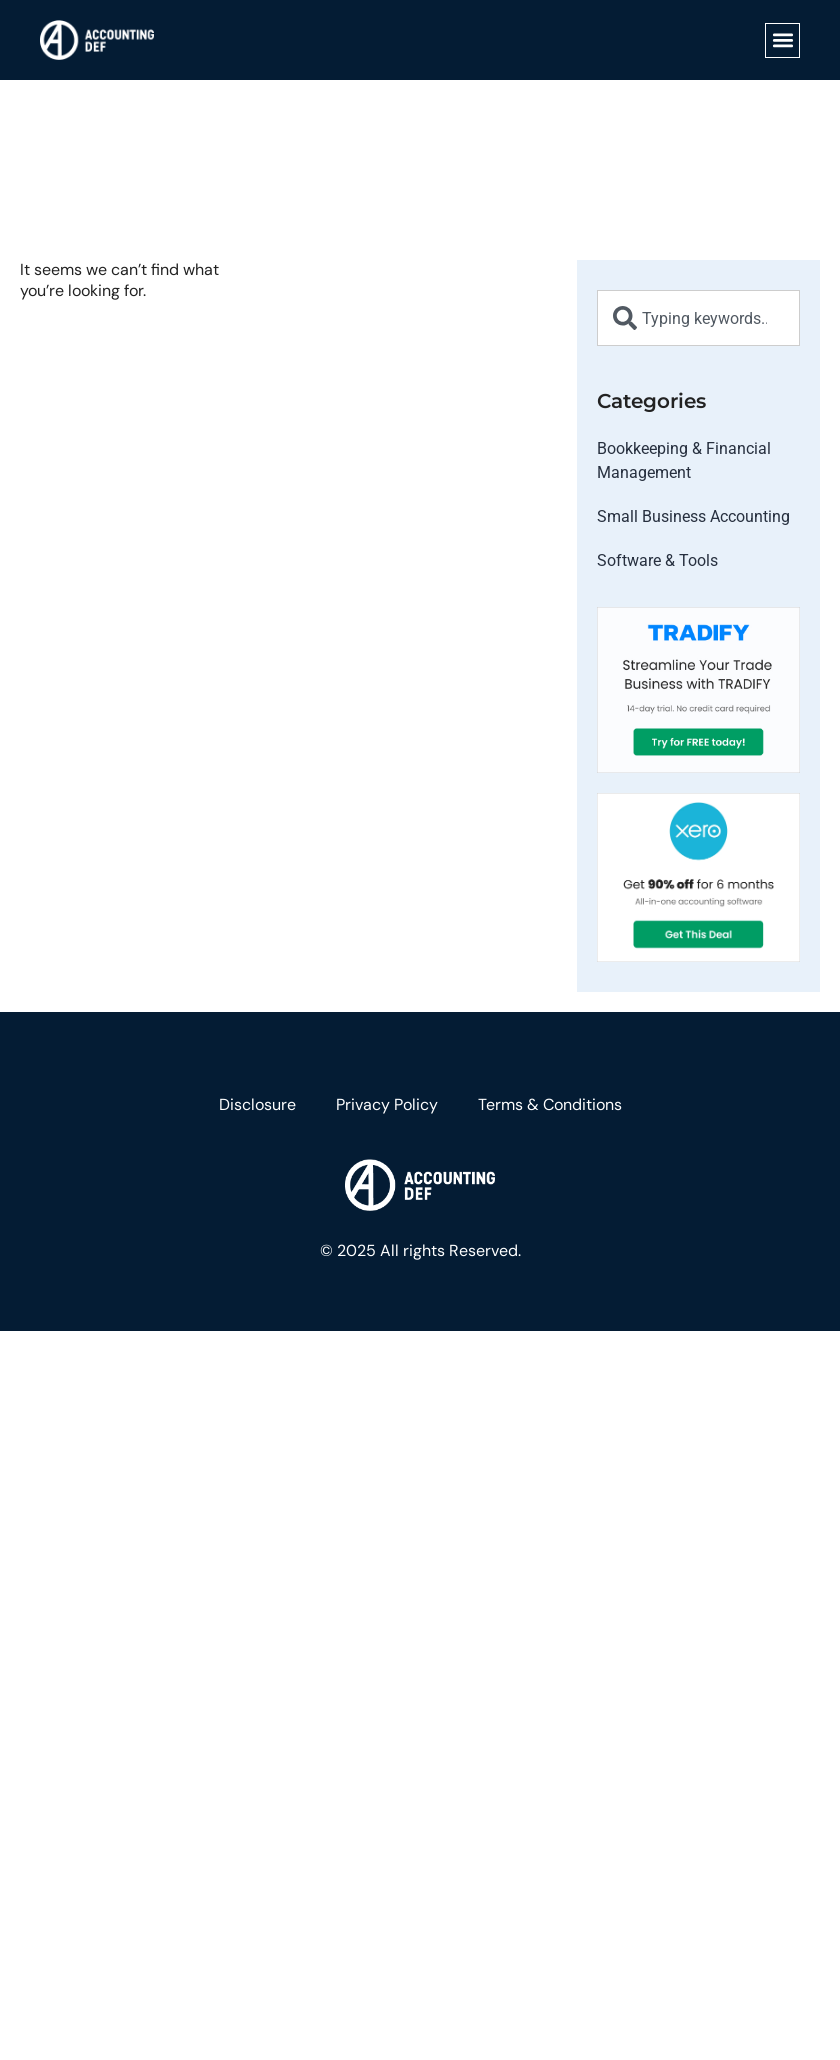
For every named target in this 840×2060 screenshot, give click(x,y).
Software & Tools (657, 560)
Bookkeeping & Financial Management (684, 460)
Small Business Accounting (693, 516)
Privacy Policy (387, 1104)
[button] (782, 40)
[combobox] (698, 318)
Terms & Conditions (550, 1104)
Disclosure (257, 1104)
